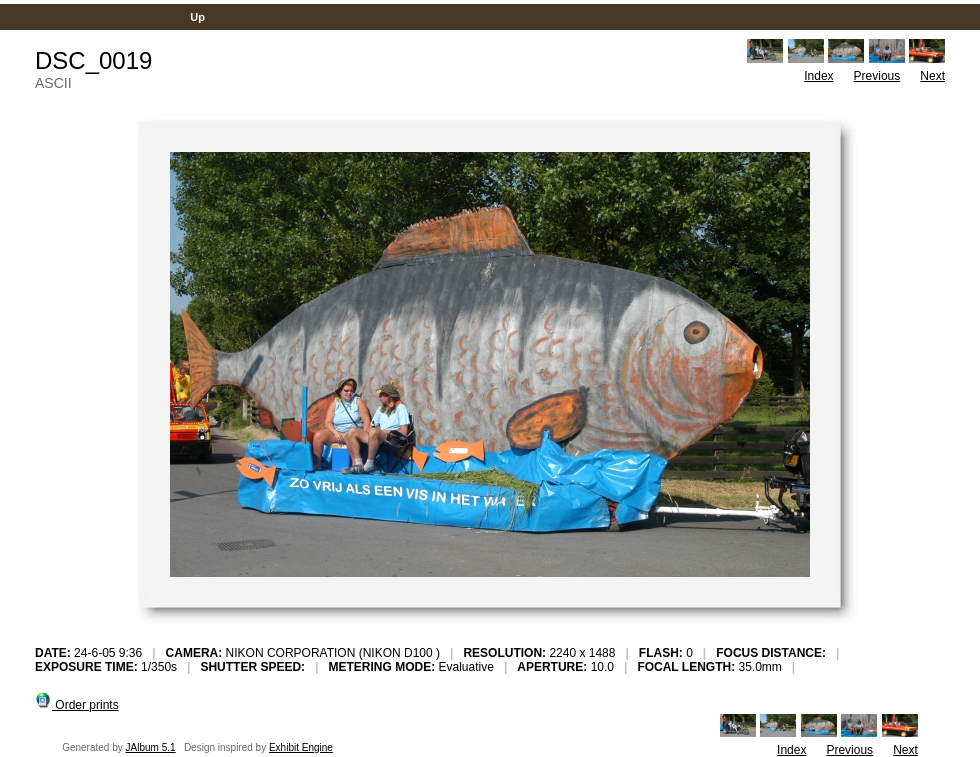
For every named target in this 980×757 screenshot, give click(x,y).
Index (818, 76)
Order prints (77, 705)
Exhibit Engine (301, 747)
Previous (877, 76)
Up (197, 17)
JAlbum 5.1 (151, 747)
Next (932, 76)
